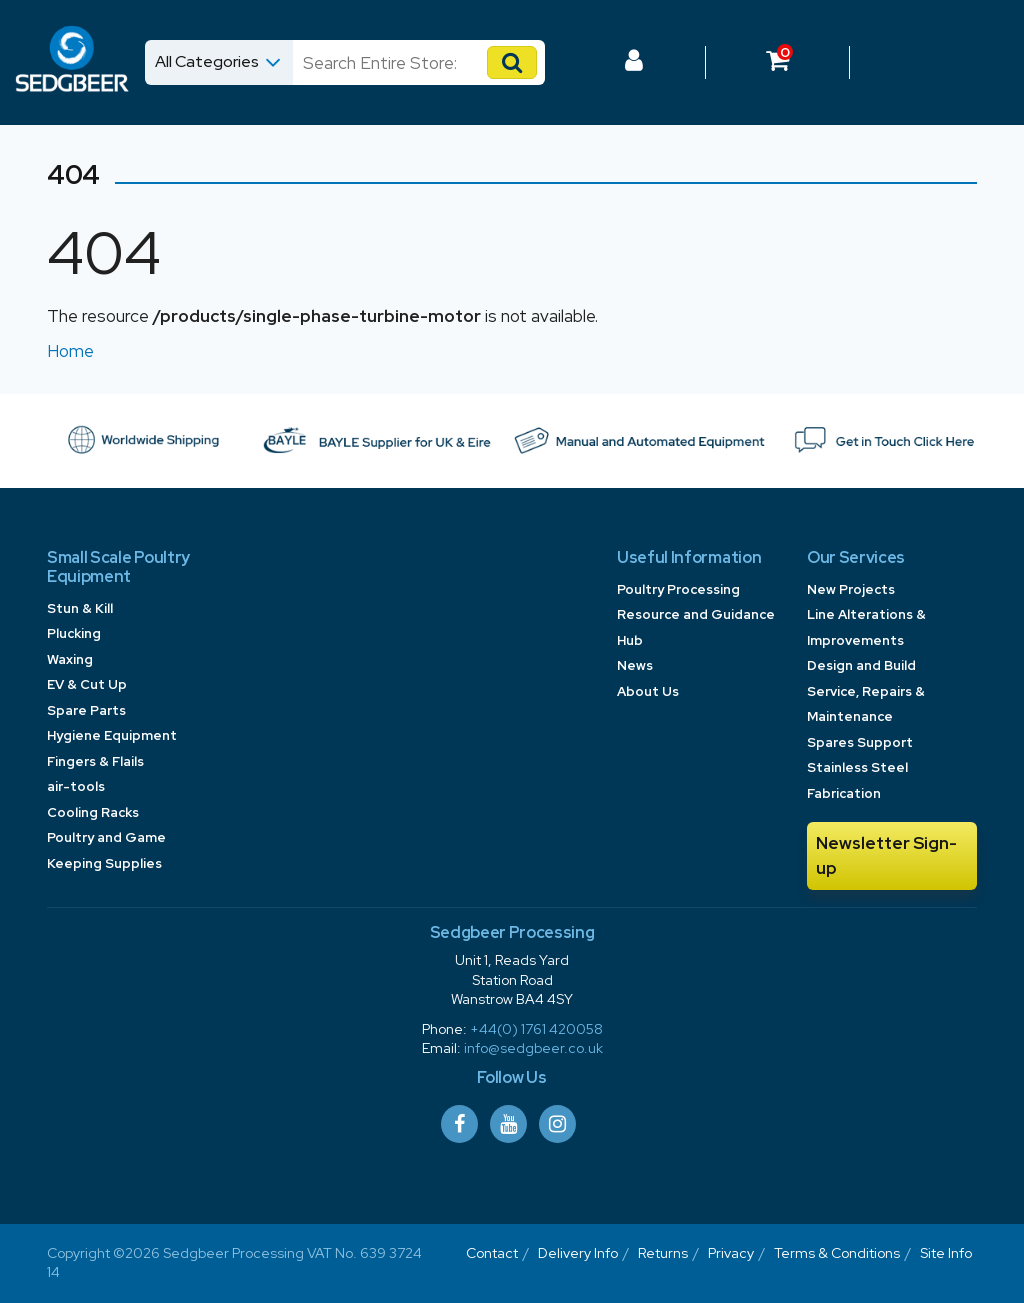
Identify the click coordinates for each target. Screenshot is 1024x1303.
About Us (648, 691)
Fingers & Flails (95, 761)
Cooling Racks (93, 812)
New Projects (851, 589)
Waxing (70, 659)
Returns (663, 1253)
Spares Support (860, 742)
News (635, 665)
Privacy (731, 1253)
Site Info (946, 1253)
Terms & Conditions (837, 1253)
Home (70, 351)
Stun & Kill (80, 608)
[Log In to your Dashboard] (634, 63)
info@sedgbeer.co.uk (533, 1048)
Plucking (74, 633)
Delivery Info (578, 1253)
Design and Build (861, 665)
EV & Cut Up (87, 684)
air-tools (76, 786)
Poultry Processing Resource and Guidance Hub (696, 615)
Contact (492, 1253)
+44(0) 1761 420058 (536, 1029)
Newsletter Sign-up (886, 856)
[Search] (401, 62)
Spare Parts (86, 710)
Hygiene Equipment (112, 735)
